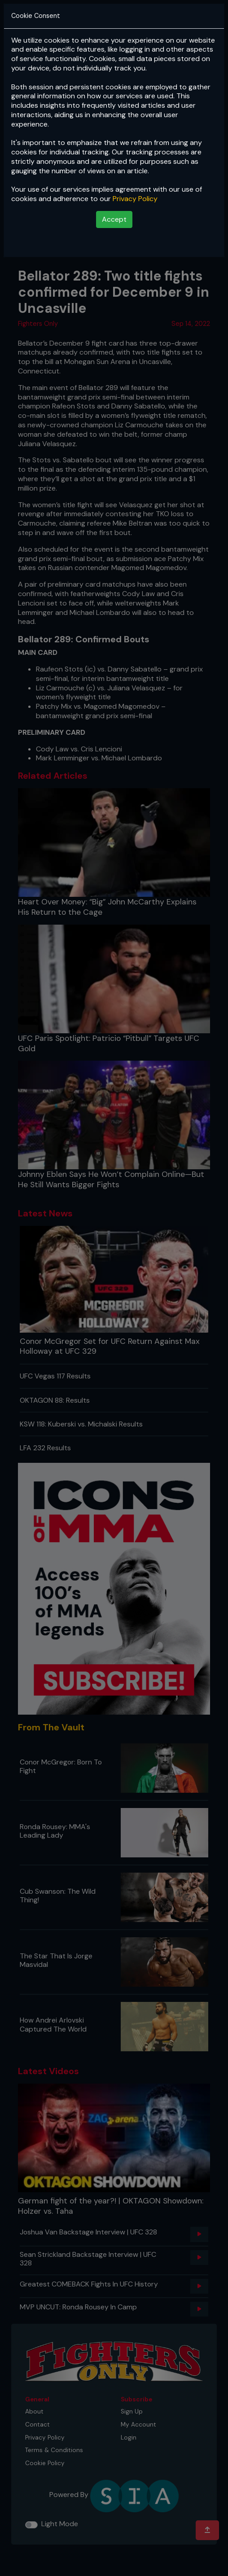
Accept (114, 219)
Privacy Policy (135, 198)
